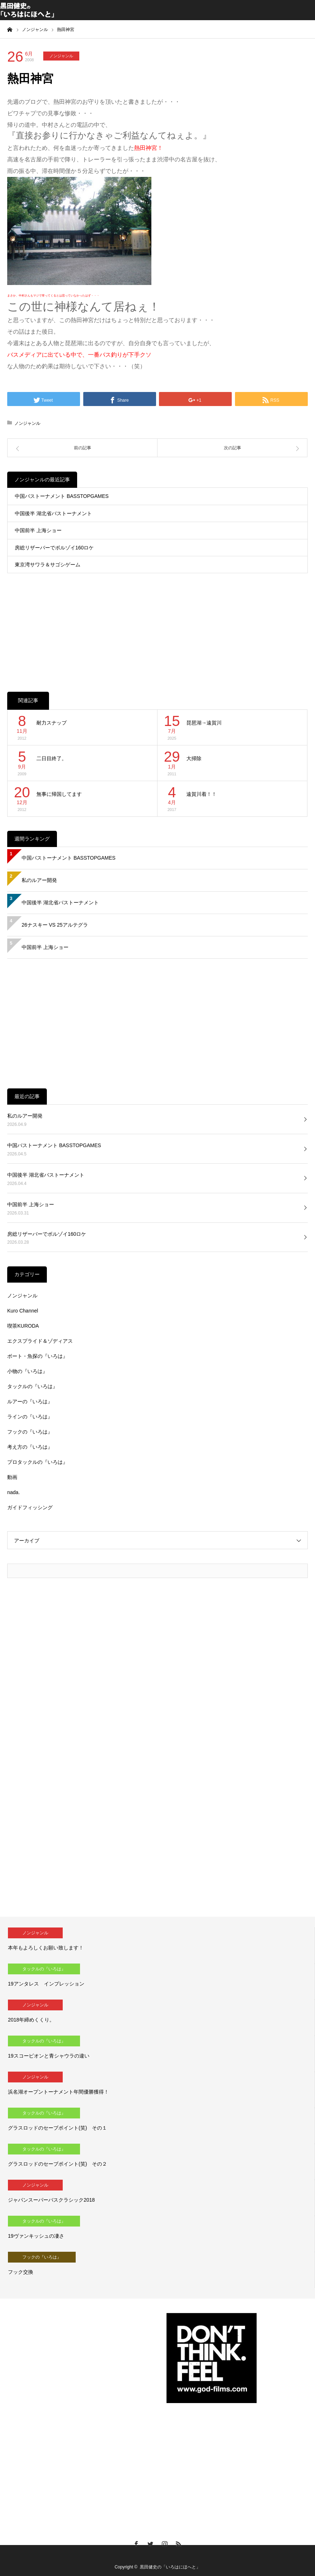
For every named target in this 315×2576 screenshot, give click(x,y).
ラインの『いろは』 (30, 1417)
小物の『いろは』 (27, 1371)
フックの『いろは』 (30, 1432)
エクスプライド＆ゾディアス (40, 1341)
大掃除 (193, 758)
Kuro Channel (22, 1311)
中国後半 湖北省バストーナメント (53, 513)
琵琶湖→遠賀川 (204, 723)
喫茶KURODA (23, 1326)
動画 (12, 1477)
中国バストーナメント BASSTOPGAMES (61, 496)
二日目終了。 (51, 758)
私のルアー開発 (39, 880)
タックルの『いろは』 (32, 1386)
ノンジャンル (61, 56)
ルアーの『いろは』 (30, 1401)
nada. (13, 1492)
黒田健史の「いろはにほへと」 (170, 2567)
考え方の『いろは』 (30, 1447)
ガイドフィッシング (30, 1507)
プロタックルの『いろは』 (37, 1462)
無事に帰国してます (59, 794)
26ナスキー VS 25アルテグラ (55, 925)
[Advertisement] (157, 625)
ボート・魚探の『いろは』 (37, 1356)
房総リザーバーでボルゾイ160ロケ (54, 548)
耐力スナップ (51, 723)
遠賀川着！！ (201, 794)
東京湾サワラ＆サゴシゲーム (47, 564)
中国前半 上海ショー (38, 530)
